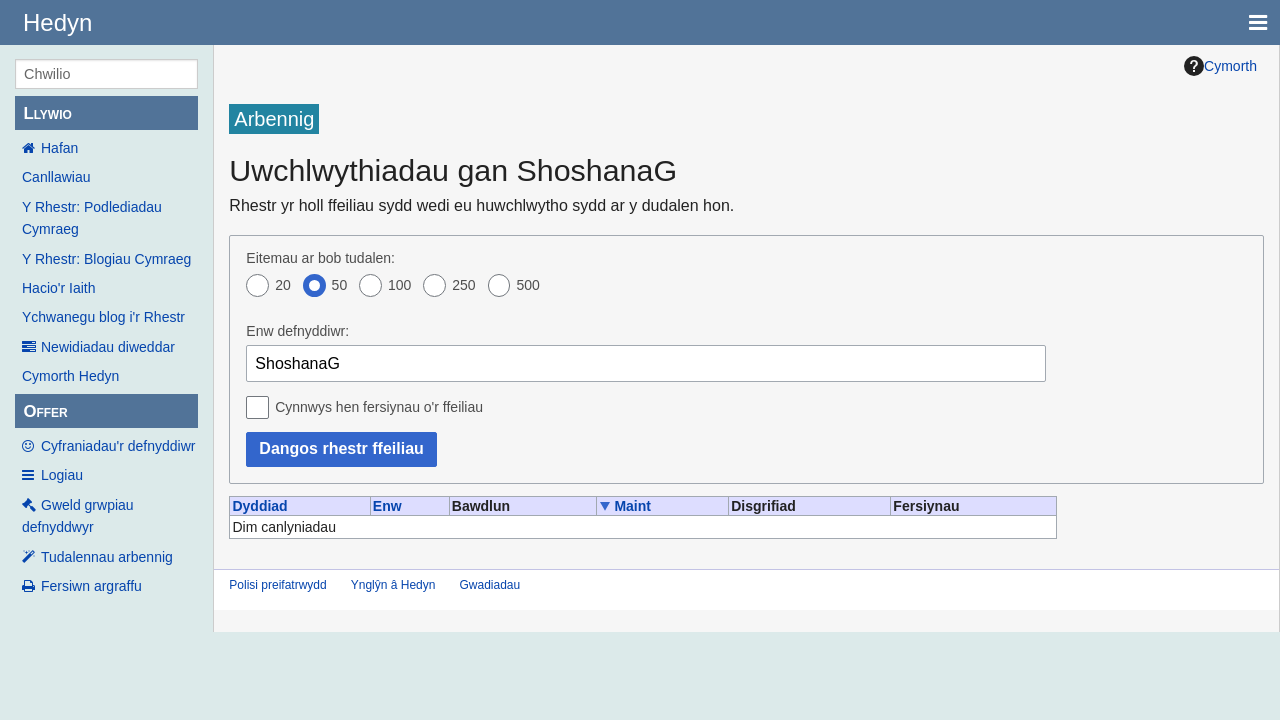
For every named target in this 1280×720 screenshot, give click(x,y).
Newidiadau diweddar (108, 347)
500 (527, 285)
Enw (387, 506)
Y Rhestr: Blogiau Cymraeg (106, 259)
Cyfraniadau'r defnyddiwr (118, 446)
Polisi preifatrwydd (277, 585)
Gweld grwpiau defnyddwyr (78, 516)
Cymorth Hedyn (70, 376)
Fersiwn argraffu (91, 586)
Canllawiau (56, 177)
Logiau (62, 475)
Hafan (59, 148)
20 (283, 285)
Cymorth (1220, 66)
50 (340, 285)
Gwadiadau (489, 585)
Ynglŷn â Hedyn (393, 585)
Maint (632, 506)
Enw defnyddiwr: (297, 331)
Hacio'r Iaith (58, 288)
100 (399, 285)
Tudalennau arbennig (107, 557)
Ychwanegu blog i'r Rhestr (103, 317)
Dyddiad (259, 506)
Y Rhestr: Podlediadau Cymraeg (92, 218)
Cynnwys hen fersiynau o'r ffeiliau (379, 407)
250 (463, 285)
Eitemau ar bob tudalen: (320, 258)
